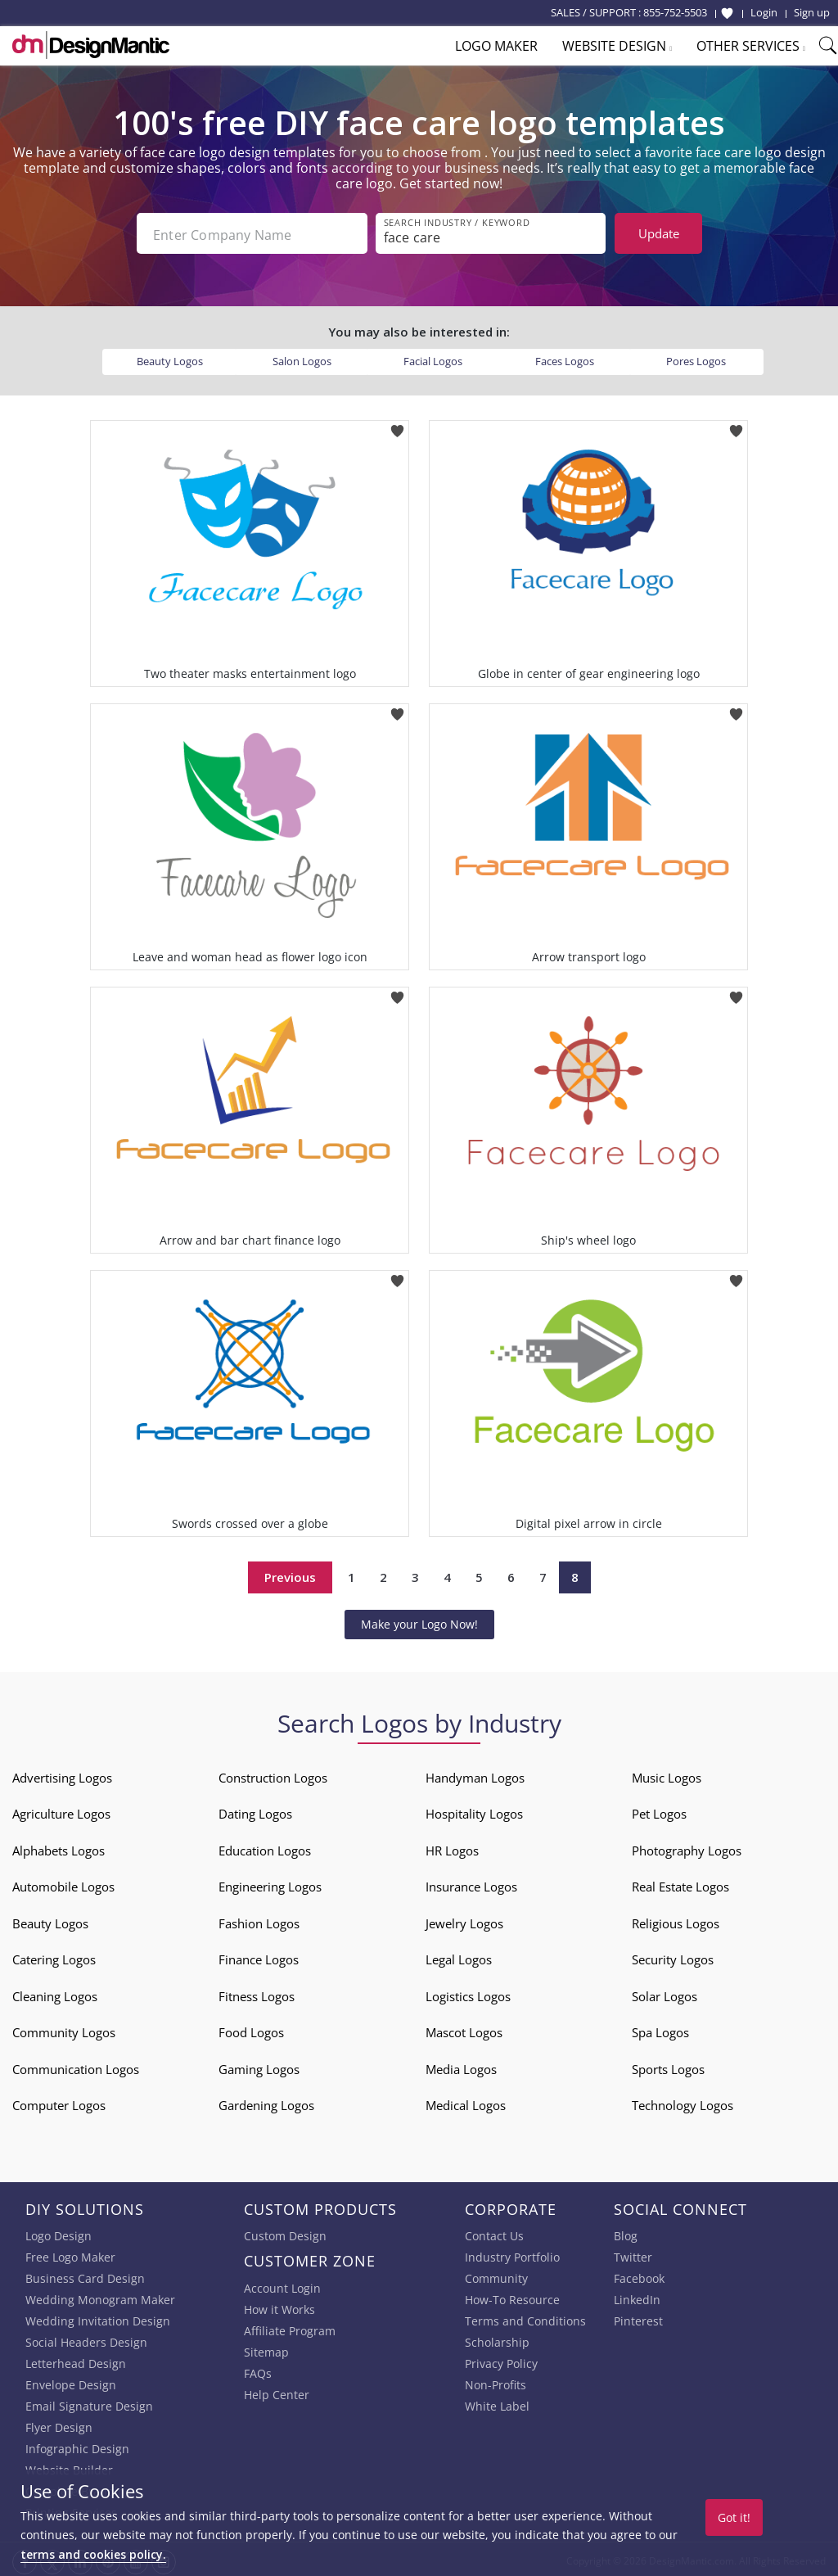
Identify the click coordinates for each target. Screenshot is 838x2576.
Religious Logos (675, 1920)
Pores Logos (696, 357)
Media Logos (461, 2066)
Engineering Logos (270, 1883)
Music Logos (666, 1774)
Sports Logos (668, 2066)
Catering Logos (54, 1956)
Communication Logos (75, 2066)
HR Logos (452, 1847)
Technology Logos (682, 2102)
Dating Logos (255, 1810)
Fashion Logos (259, 1920)
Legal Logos (459, 1956)
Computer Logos (59, 2102)
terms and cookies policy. (93, 2554)
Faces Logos (564, 357)
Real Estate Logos (680, 1883)
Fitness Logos (257, 1993)
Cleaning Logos (54, 1993)
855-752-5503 (675, 12)
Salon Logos (302, 357)
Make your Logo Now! (419, 1621)
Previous (290, 1574)
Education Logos (265, 1847)
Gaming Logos (259, 2066)
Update (658, 233)
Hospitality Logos (474, 1810)
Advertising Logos (62, 1774)
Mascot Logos (464, 2029)
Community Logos (63, 2029)
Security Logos (673, 1956)
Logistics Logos (468, 1993)
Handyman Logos (475, 1774)
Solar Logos (664, 1993)
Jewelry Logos (464, 1920)
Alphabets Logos (58, 1847)
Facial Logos (432, 357)
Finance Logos (259, 1956)
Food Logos (251, 2029)
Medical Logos (466, 2102)
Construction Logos (273, 1774)
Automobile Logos (63, 1883)
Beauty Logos (170, 357)
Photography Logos (686, 1847)
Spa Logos (660, 2029)
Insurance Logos (471, 1883)
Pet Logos (659, 1810)
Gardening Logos (266, 2102)
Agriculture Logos (61, 1810)
